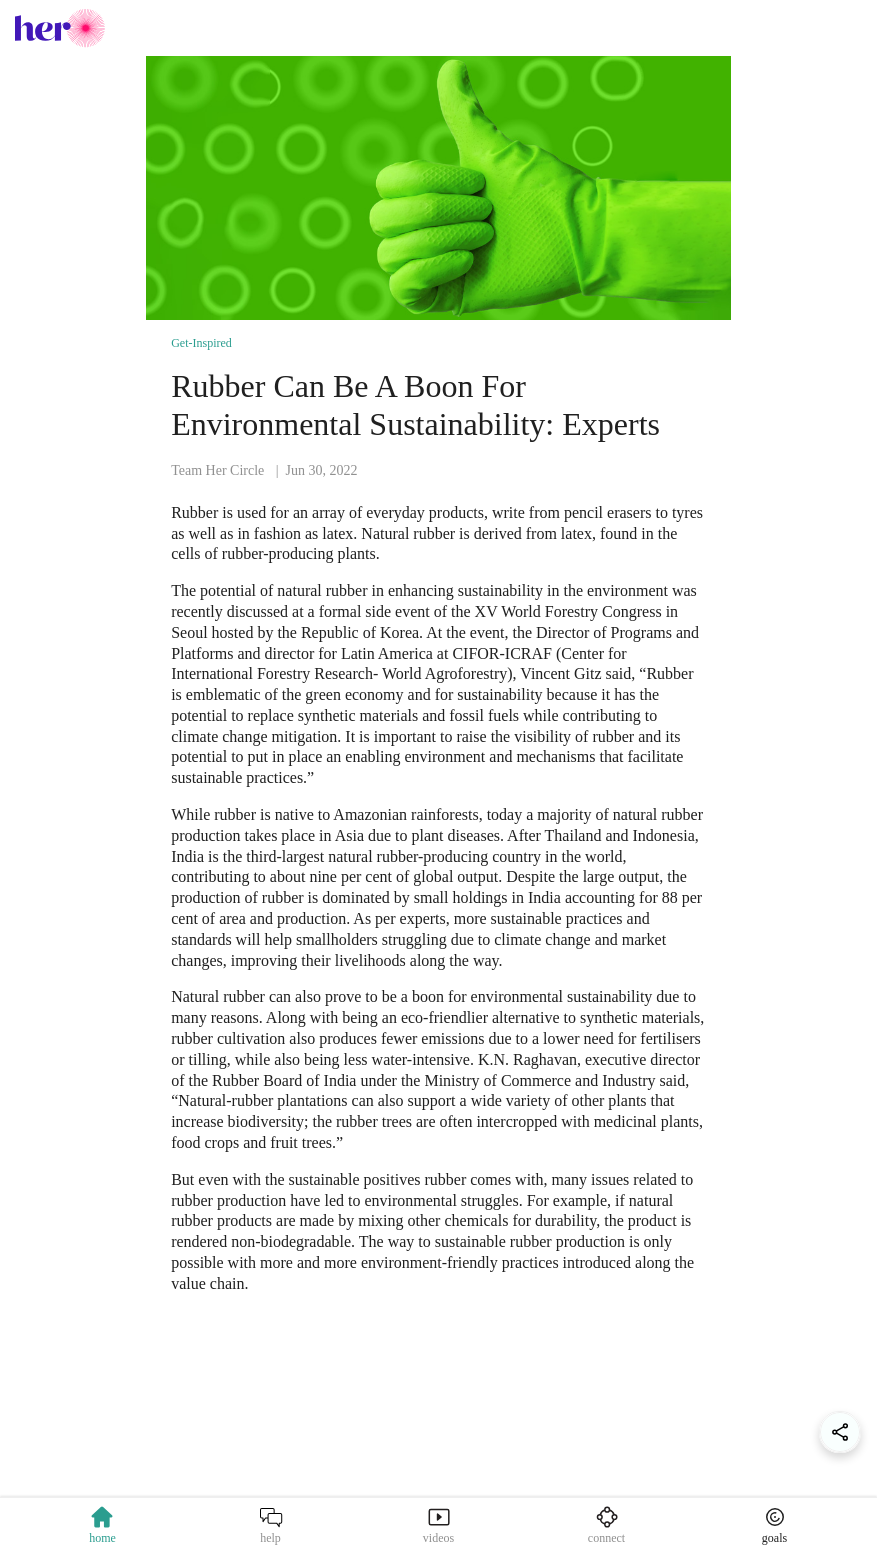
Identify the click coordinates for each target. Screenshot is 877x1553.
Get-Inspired (201, 343)
